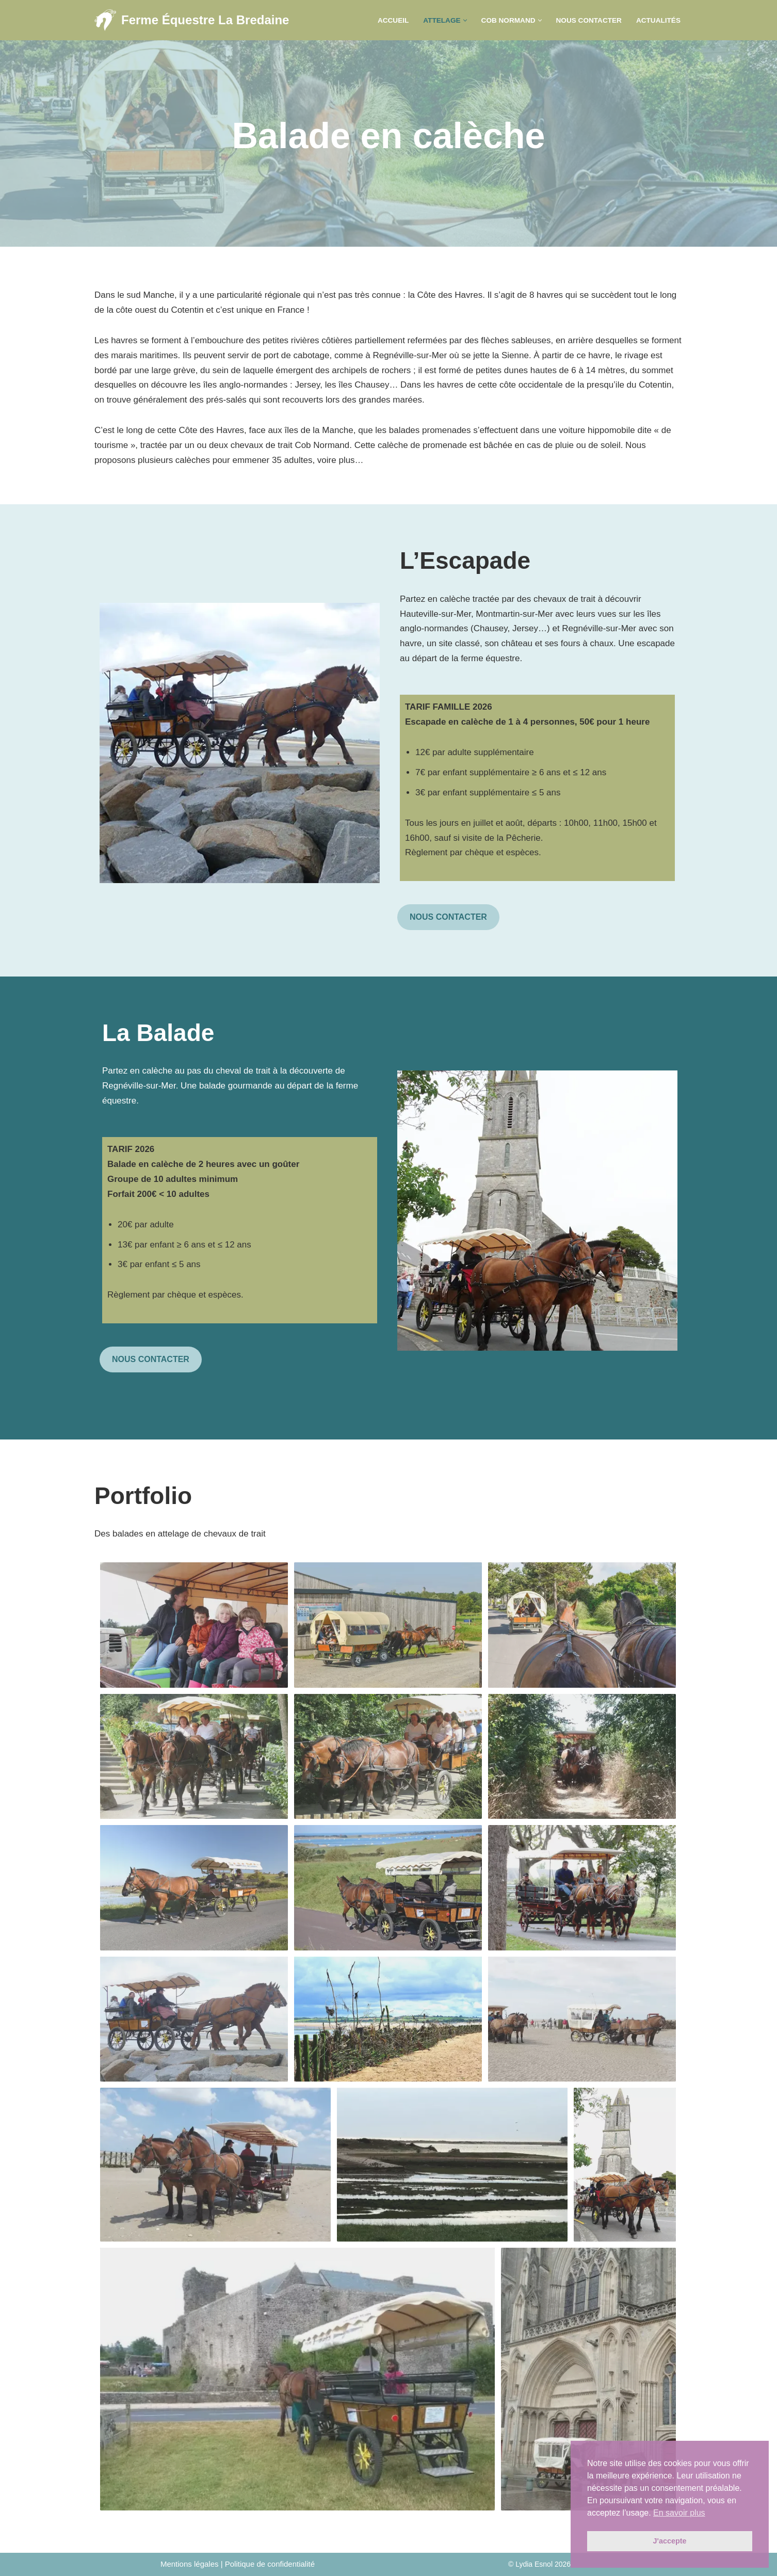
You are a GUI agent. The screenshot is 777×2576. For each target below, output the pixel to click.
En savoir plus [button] (679, 2512)
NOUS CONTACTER (448, 917)
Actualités (658, 20)
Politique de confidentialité (270, 2563)
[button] (465, 20)
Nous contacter (589, 20)
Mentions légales (189, 2563)
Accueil (393, 20)
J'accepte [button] (669, 2541)
